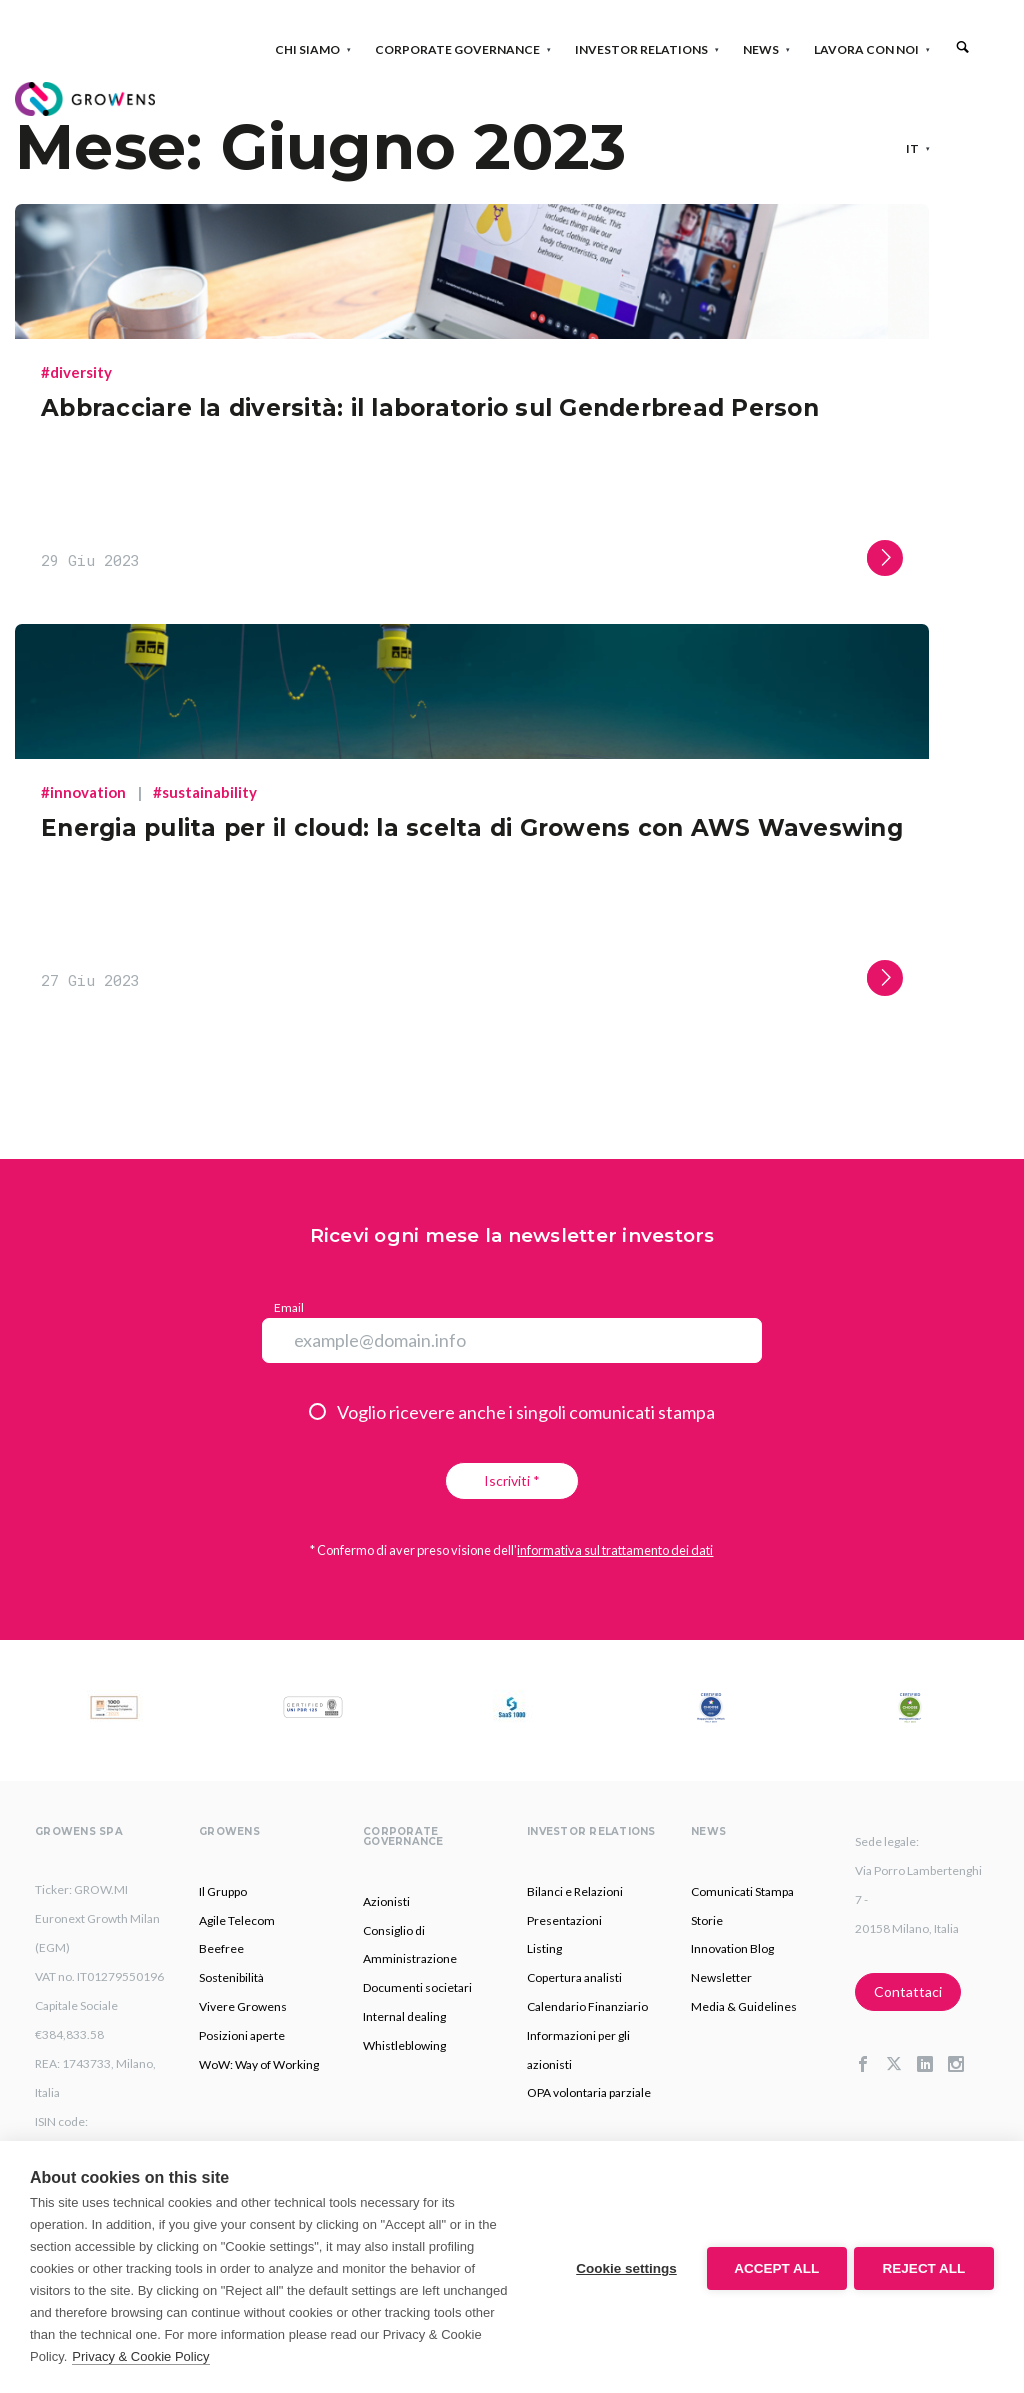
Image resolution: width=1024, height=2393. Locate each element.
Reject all (924, 2267)
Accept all (774, 2267)
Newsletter (721, 1977)
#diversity (76, 372)
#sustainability (205, 792)
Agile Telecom (237, 1920)
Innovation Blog (732, 1948)
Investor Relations (647, 49)
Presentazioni (564, 1920)
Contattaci (908, 1991)
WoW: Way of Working (259, 2064)
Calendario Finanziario (587, 2006)
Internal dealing (404, 2016)
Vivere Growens (243, 2006)
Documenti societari (417, 1987)
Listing (544, 1948)
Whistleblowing (404, 2045)
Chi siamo (313, 49)
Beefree (221, 1948)
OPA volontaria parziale (589, 2092)
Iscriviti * (512, 1480)
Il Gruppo (223, 1891)
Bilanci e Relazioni (575, 1891)
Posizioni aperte (242, 2035)
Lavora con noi (872, 49)
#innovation (83, 792)
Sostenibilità (231, 1977)
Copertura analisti (574, 1977)
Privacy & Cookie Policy (140, 2356)
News (767, 49)
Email (289, 1307)
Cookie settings (623, 2267)
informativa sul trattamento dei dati (615, 1550)
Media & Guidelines (744, 2006)
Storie (707, 1920)
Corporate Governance (463, 49)
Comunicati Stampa (742, 1891)
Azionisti (386, 1901)
